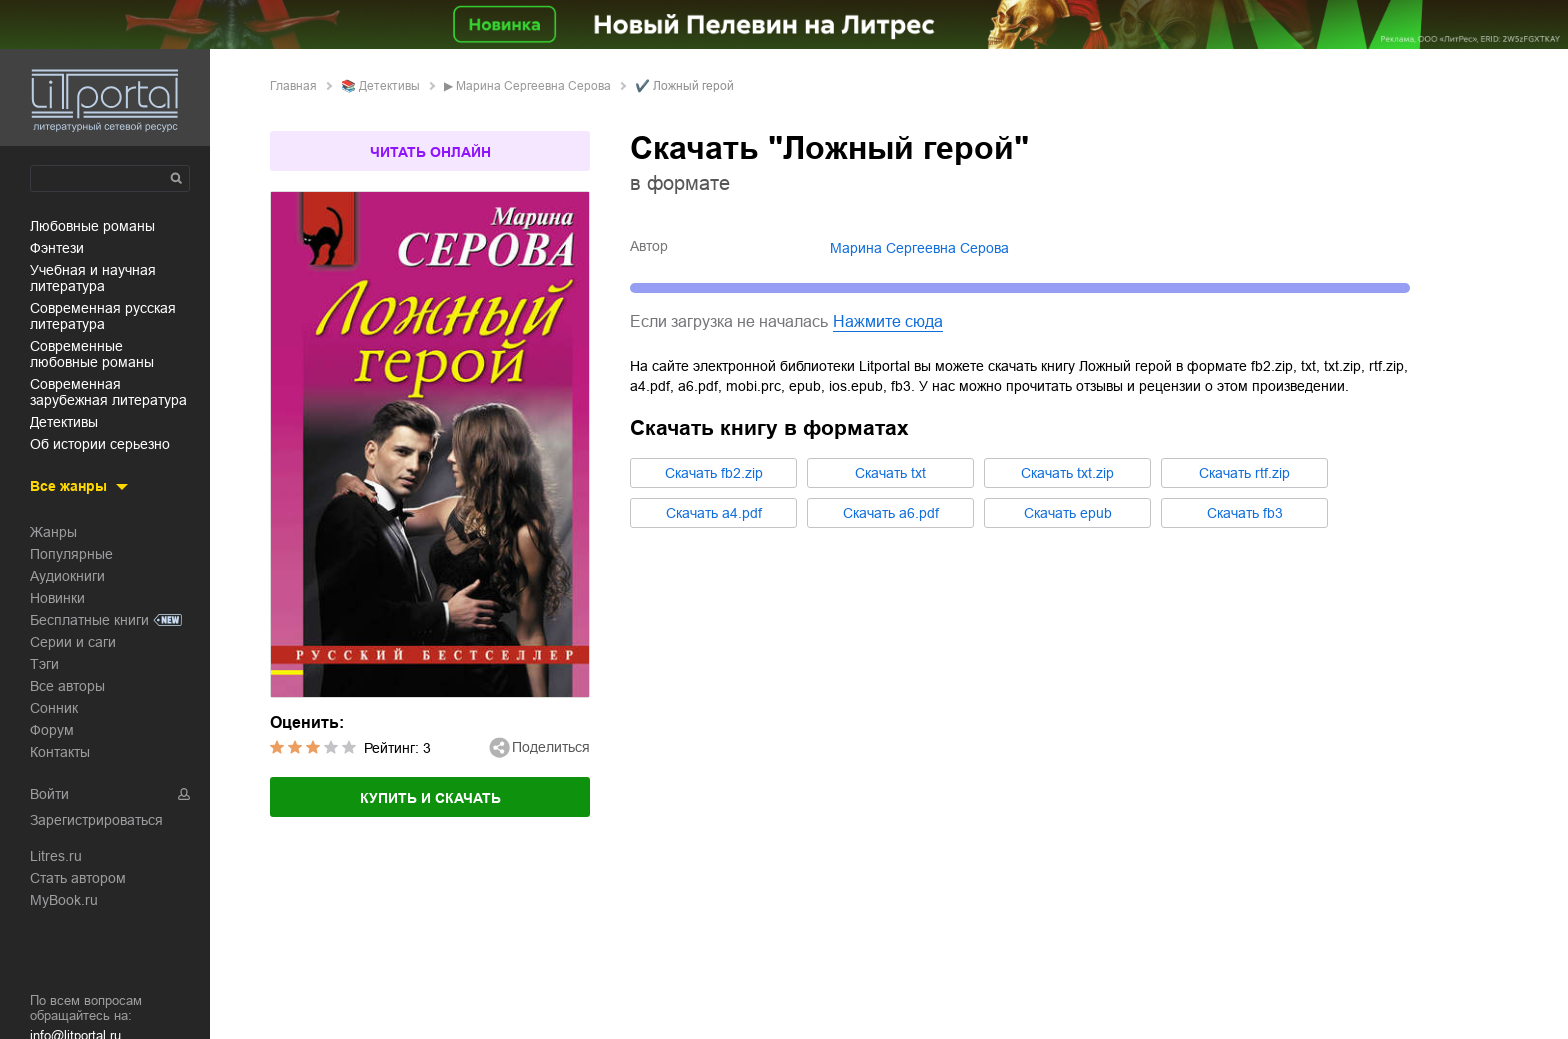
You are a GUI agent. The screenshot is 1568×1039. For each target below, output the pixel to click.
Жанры (53, 532)
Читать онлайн (430, 152)
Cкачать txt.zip (1067, 473)
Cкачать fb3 (1245, 513)
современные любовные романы (92, 354)
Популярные (71, 554)
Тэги (44, 664)
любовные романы (92, 226)
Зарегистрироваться (96, 820)
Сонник (54, 708)
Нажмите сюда (888, 321)
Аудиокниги (67, 576)
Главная (293, 86)
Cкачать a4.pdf (714, 513)
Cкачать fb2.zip (714, 473)
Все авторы (67, 686)
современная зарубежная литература (108, 392)
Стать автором (78, 878)
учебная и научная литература (93, 278)
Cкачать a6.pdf (891, 513)
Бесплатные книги (89, 620)
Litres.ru (56, 856)
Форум (52, 730)
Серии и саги (73, 642)
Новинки (57, 598)
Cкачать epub (1068, 513)
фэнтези (57, 248)
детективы (64, 422)
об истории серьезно (100, 444)
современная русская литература (103, 316)
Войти (49, 794)
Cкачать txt (890, 473)
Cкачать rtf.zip (1244, 473)
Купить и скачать (430, 798)
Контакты (60, 752)
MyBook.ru (64, 900)
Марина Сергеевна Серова (533, 86)
